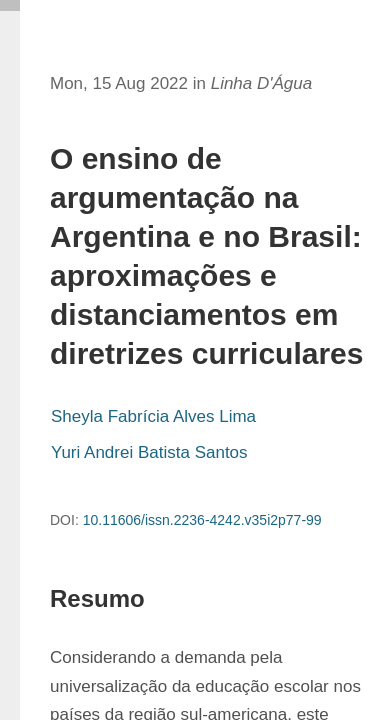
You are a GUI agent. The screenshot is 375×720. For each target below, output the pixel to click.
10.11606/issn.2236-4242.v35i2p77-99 (202, 520)
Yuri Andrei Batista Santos (149, 452)
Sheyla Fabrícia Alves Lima (153, 416)
